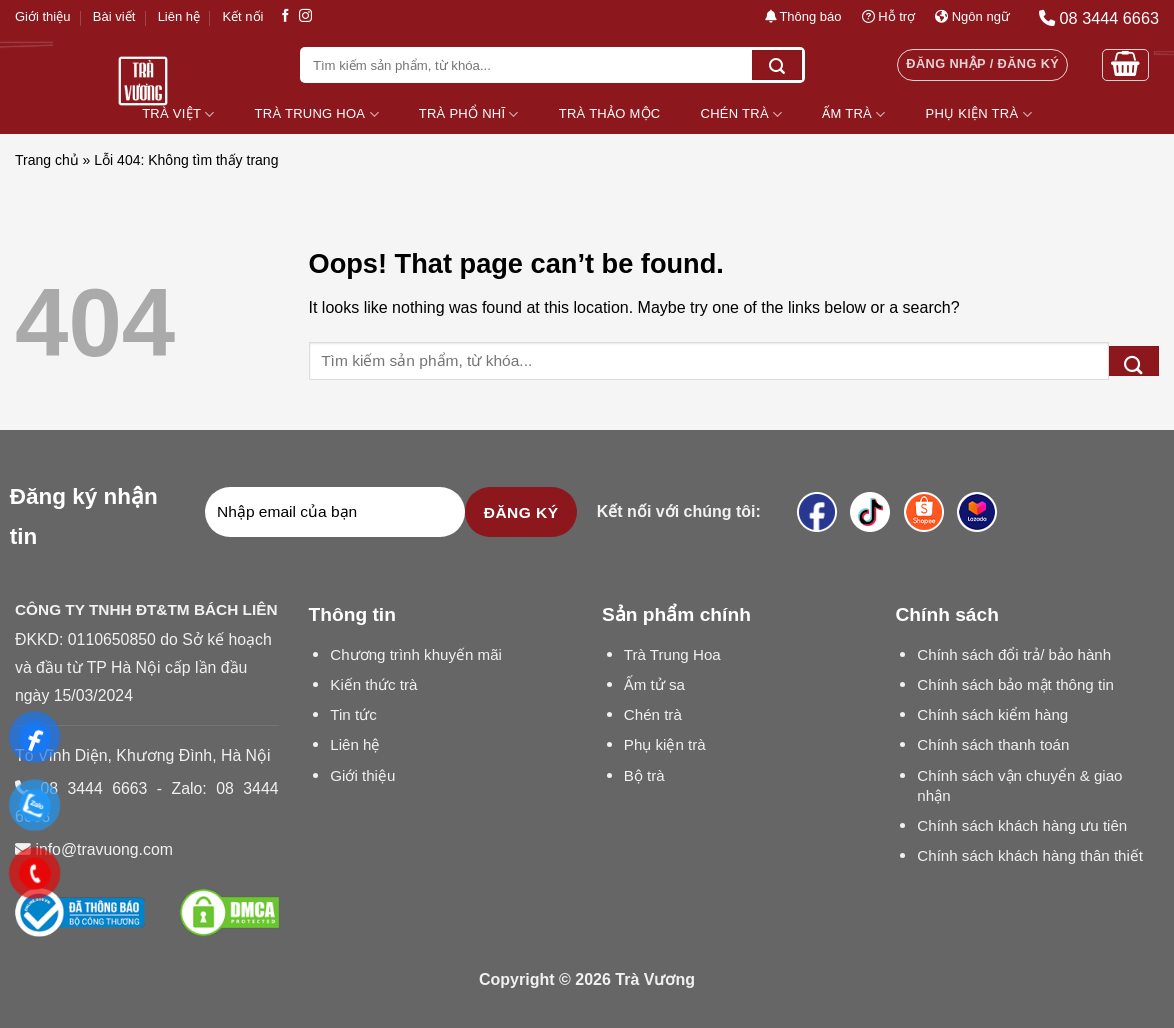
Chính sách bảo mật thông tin (1015, 684)
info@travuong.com (103, 849)
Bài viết (114, 16)
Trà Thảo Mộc (610, 113)
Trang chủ (47, 160)
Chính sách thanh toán (993, 744)
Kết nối (242, 16)
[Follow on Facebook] (285, 16)
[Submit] (777, 65)
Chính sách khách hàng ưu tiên (1022, 825)
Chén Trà (742, 114)
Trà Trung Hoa (317, 114)
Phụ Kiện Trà (979, 114)
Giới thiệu (42, 16)
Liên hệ (179, 16)
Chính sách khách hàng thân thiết (1030, 855)
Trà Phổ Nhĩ (469, 114)
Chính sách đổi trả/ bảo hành (1014, 654)
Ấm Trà (853, 114)
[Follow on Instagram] (305, 16)
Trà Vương (655, 979)
